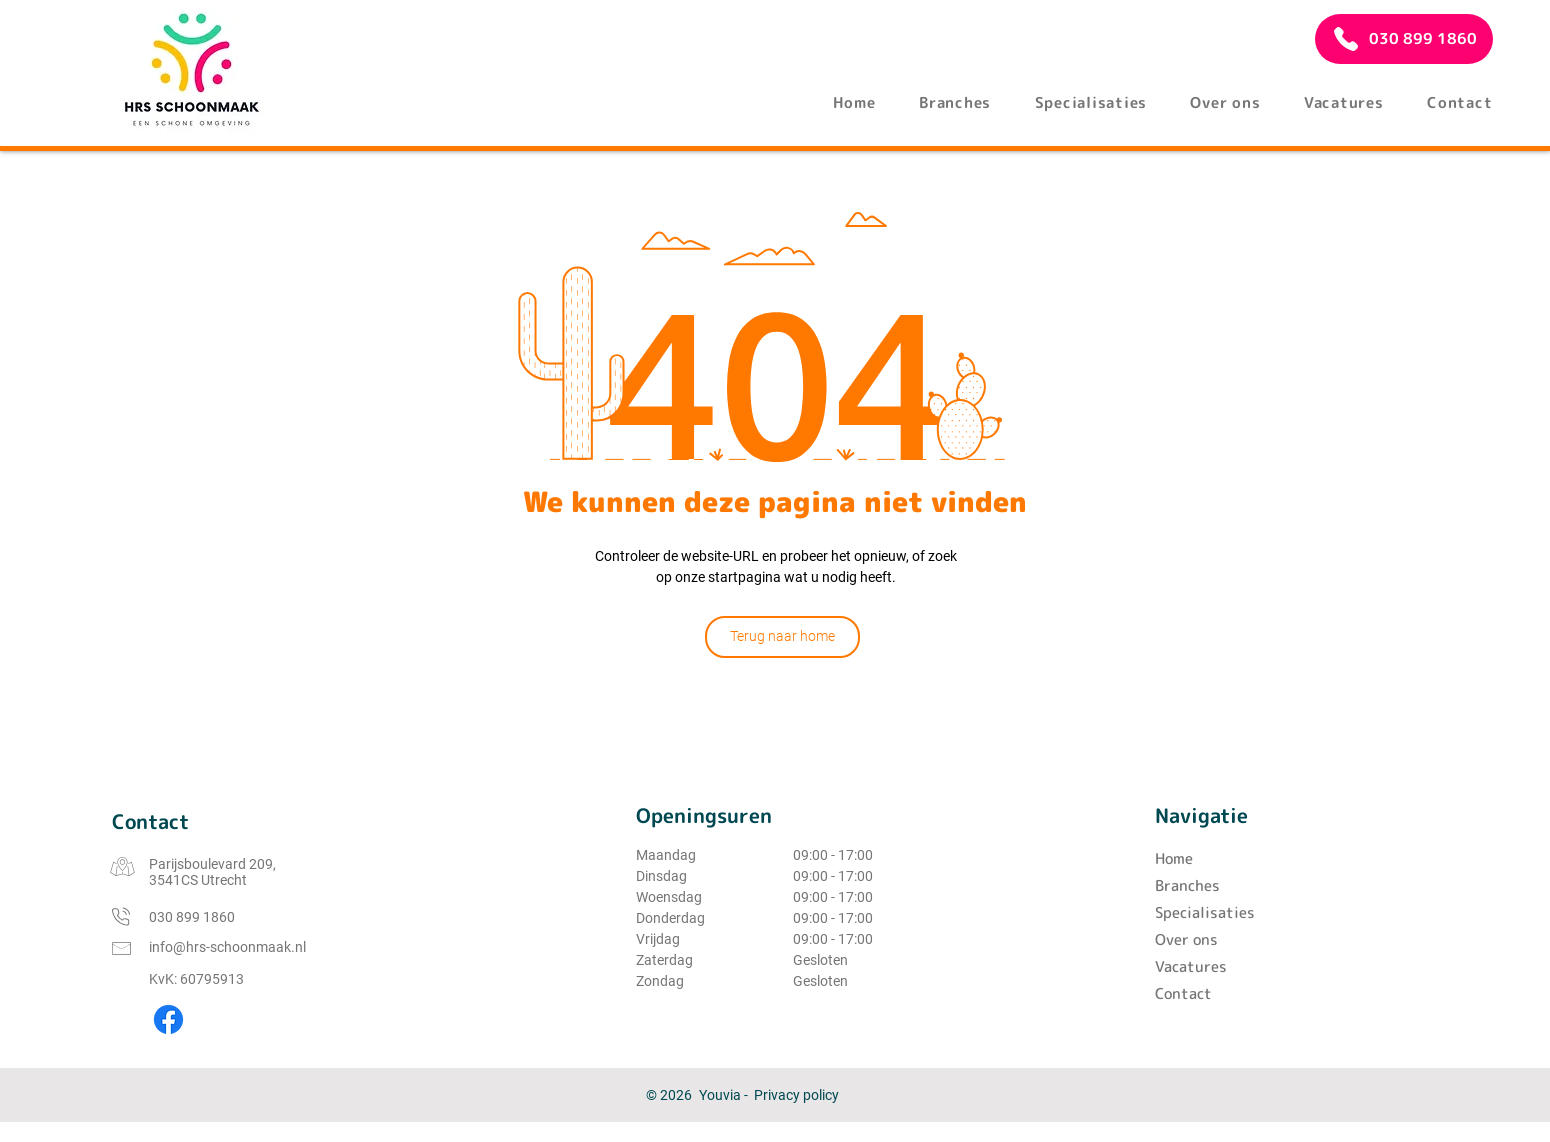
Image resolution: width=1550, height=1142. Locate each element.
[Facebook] (168, 1019)
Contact (1183, 993)
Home (1174, 858)
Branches (1187, 885)
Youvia (720, 1095)
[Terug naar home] (782, 637)
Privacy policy (796, 1095)
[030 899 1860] (1404, 39)
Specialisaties (1205, 912)
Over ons (1186, 939)
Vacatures (1191, 966)
